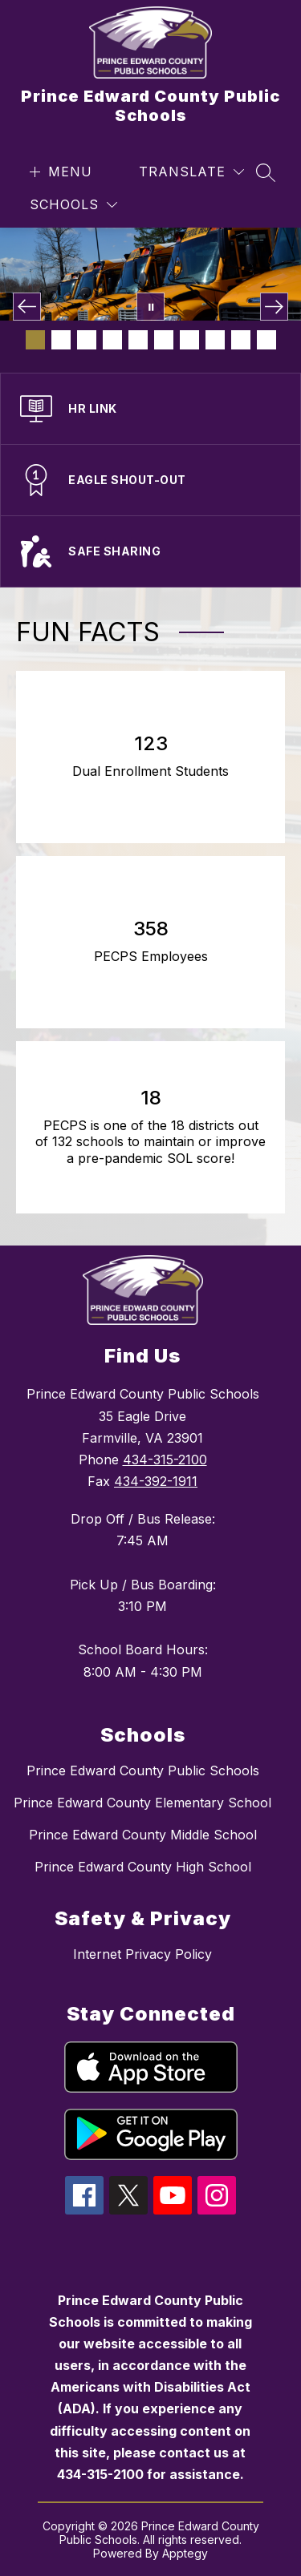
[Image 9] (240, 339)
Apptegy (185, 2553)
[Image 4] (112, 339)
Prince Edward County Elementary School (142, 1803)
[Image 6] (163, 339)
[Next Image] (274, 307)
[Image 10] (266, 339)
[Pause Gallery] (150, 307)
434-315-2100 (165, 1460)
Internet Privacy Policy (142, 1954)
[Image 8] (215, 339)
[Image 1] (35, 339)
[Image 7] (189, 339)
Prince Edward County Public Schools (142, 1770)
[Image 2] (61, 339)
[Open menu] (59, 172)
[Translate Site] (191, 172)
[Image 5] (138, 339)
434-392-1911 (155, 1481)
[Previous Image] (27, 307)
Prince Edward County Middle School (143, 1835)
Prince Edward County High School (143, 1867)
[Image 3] (86, 339)
